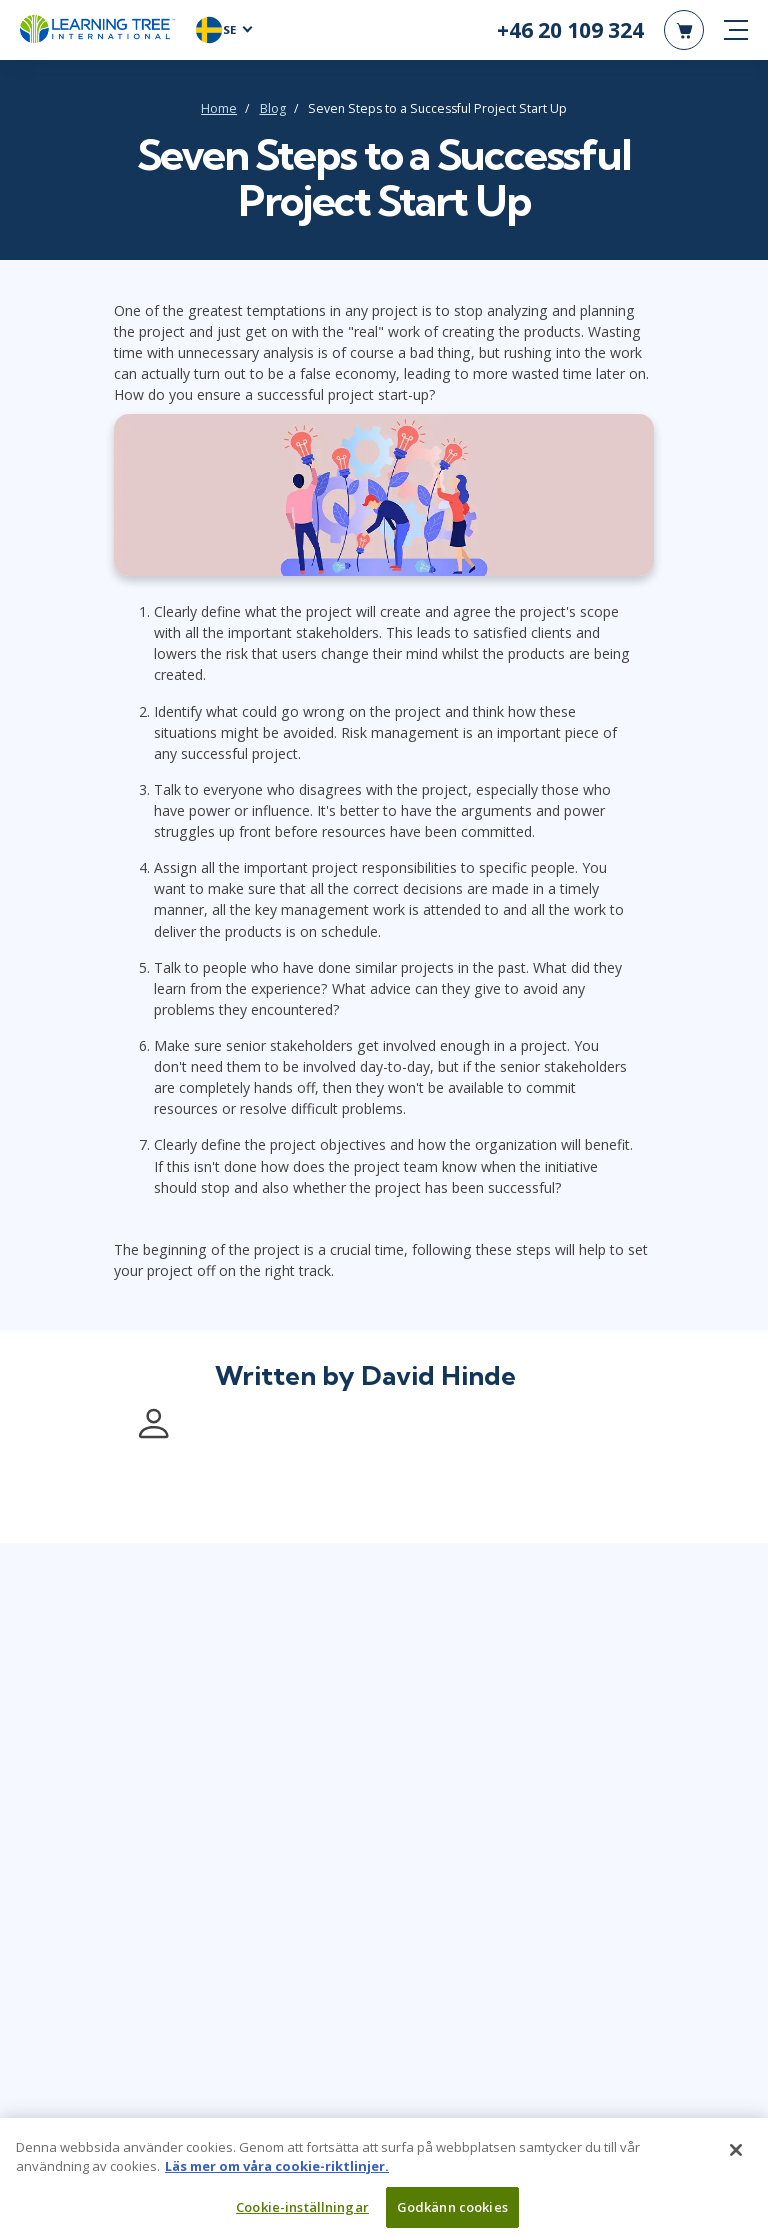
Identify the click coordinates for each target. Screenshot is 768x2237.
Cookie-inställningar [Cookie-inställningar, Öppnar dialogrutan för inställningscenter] (302, 2215)
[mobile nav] (736, 30)
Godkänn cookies (452, 2215)
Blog (273, 108)
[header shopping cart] (684, 30)
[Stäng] (736, 2158)
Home (219, 108)
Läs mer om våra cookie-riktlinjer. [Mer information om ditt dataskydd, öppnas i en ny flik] (277, 2174)
